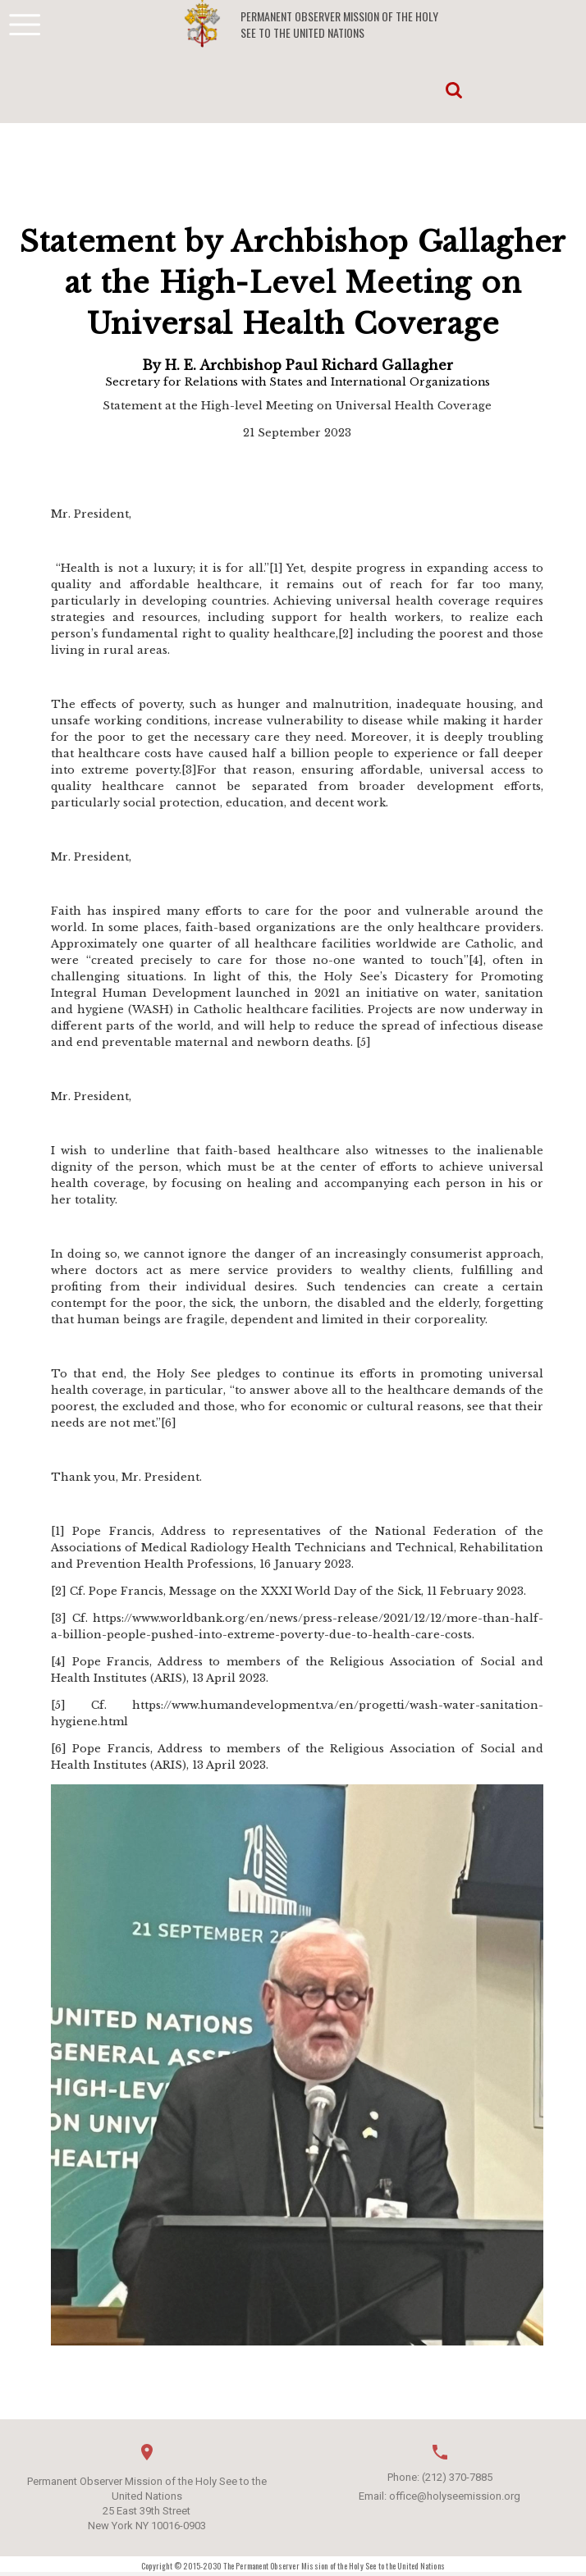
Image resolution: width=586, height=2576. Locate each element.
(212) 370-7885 (457, 2477)
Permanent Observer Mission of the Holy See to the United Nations (339, 24)
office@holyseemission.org (454, 2496)
